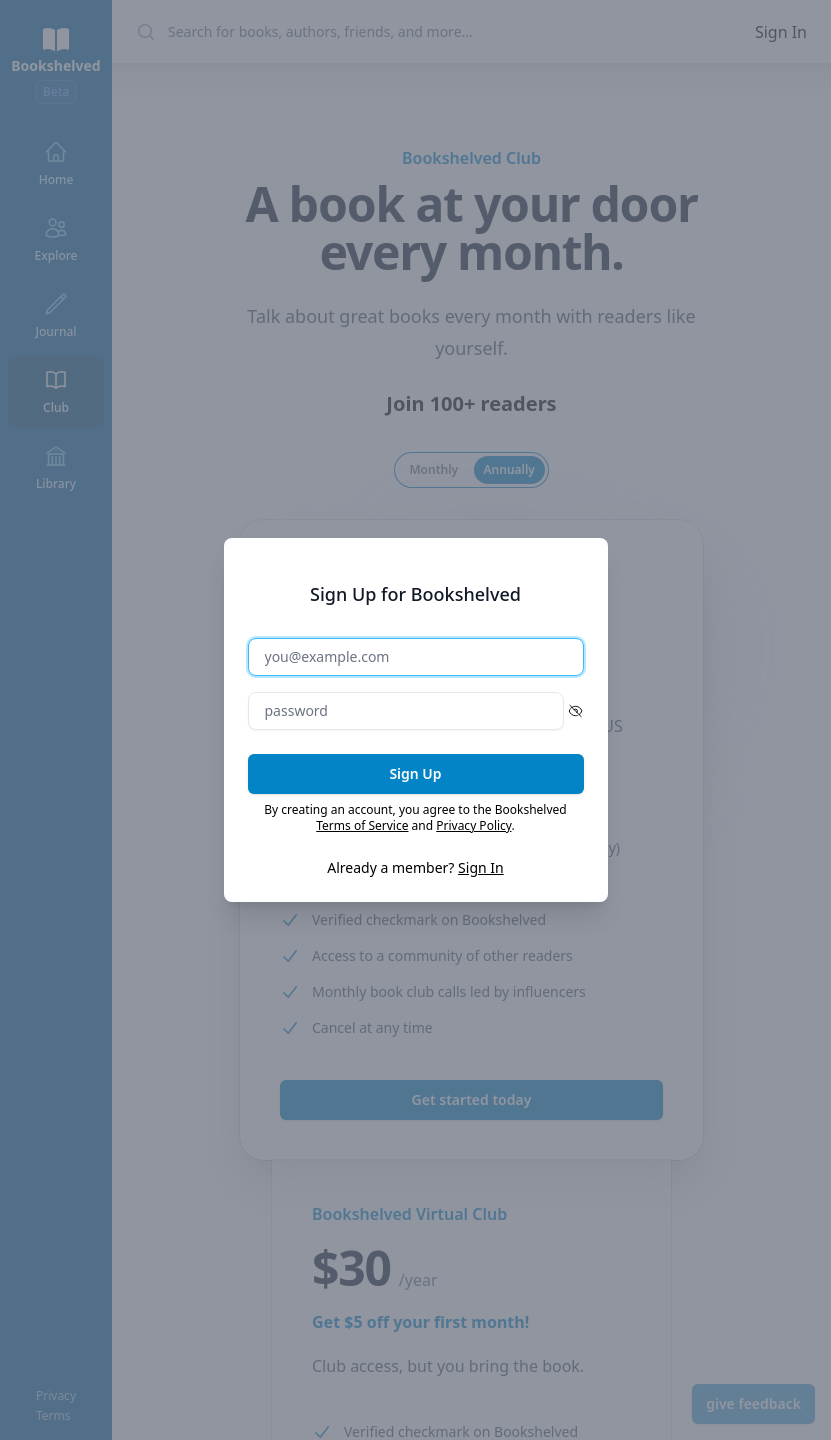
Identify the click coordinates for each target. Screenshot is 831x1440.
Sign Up (415, 773)
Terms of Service (362, 825)
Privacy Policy (473, 825)
